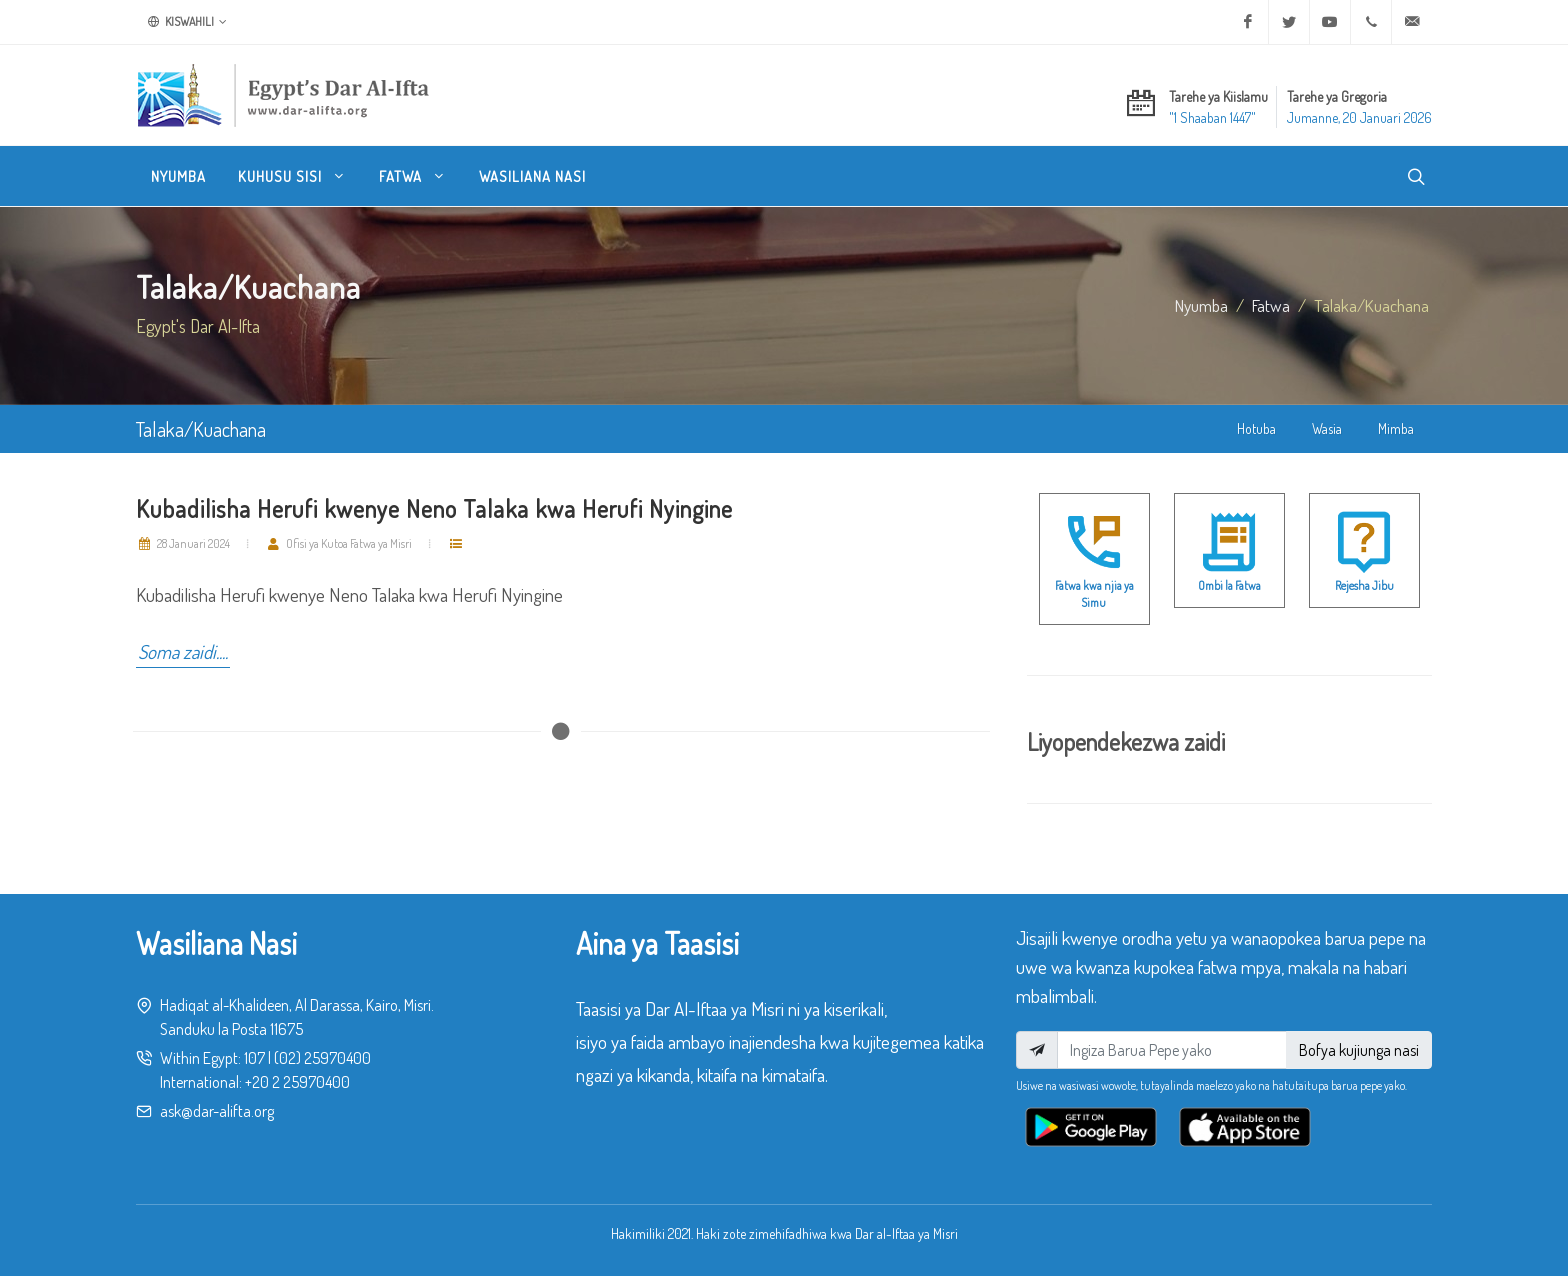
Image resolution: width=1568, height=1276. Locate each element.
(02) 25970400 (322, 1058)
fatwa (1271, 305)
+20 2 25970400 (297, 1082)
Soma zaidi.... (183, 651)
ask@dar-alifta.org (217, 1111)
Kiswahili (187, 22)
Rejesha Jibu (1364, 585)
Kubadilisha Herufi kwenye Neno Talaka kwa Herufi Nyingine (434, 508)
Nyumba (1201, 305)
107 (254, 1058)
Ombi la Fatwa (1229, 585)
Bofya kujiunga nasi (1359, 1050)
